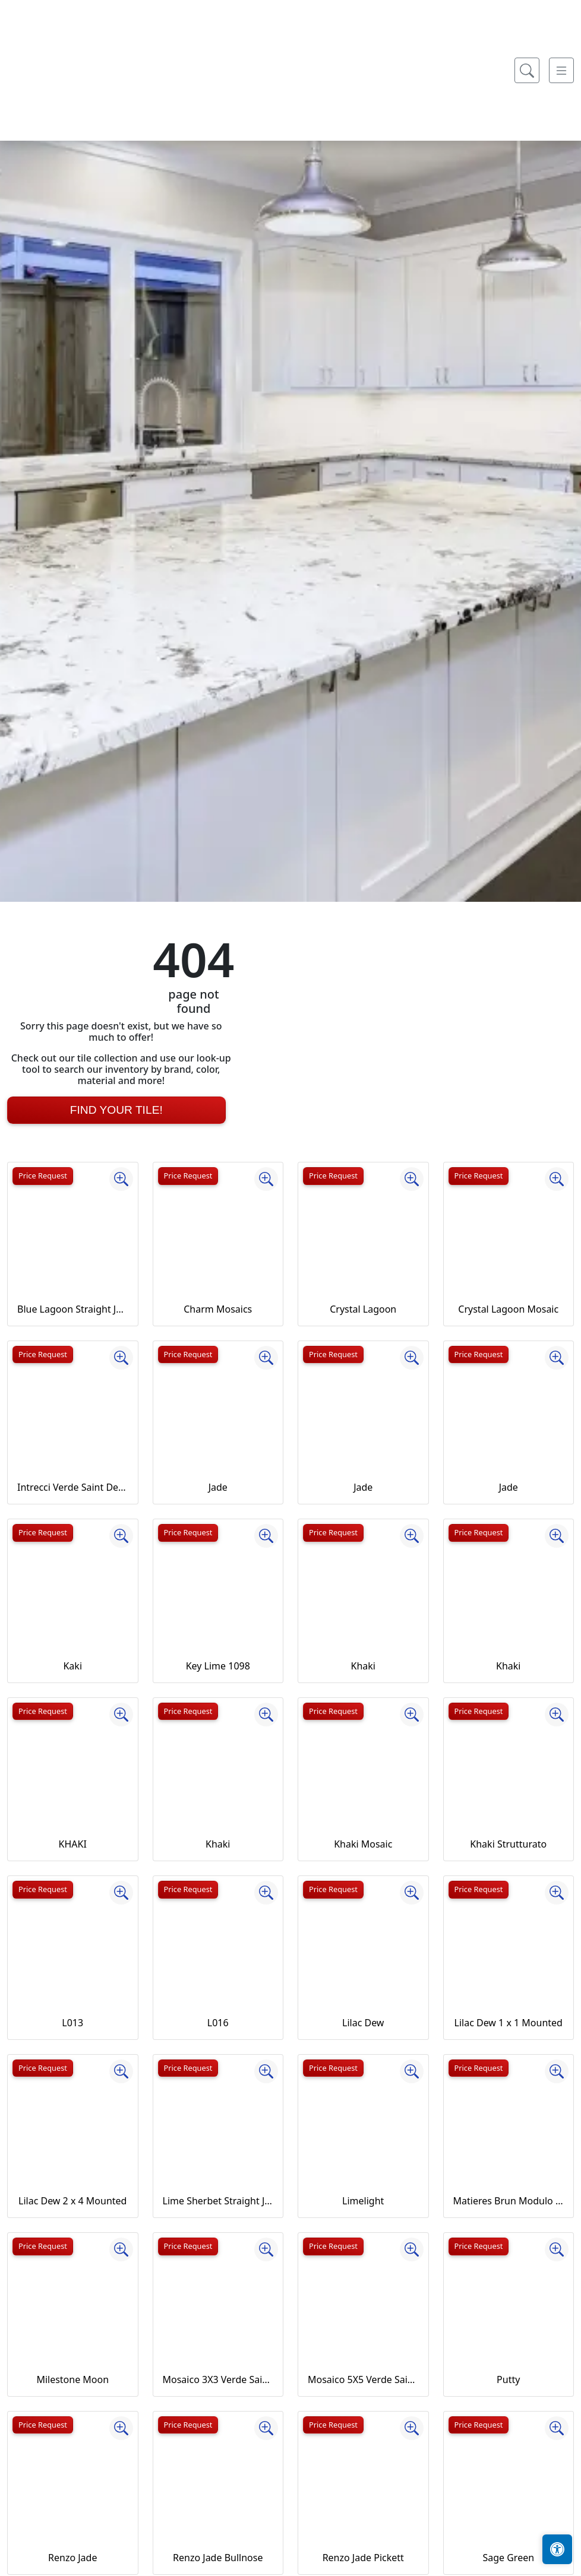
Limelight (363, 2200)
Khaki (363, 1665)
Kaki (72, 1665)
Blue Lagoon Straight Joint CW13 (72, 1309)
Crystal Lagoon (363, 1309)
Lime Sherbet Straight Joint (218, 2200)
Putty (508, 2379)
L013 (72, 2022)
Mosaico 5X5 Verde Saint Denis (363, 2379)
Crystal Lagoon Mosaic (508, 1309)
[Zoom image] (121, 1179)
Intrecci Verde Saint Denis (72, 1487)
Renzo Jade (72, 2557)
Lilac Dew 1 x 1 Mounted (508, 2022)
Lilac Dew (363, 2022)
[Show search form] (526, 283)
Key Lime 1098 (218, 1665)
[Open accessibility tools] (557, 2549)
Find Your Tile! (116, 1110)
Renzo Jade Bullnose (218, 2557)
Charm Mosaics (218, 1309)
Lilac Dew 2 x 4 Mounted (72, 2200)
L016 (218, 2022)
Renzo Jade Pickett (363, 2557)
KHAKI (73, 1844)
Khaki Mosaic (363, 1844)
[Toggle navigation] (561, 283)
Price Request (42, 1175)
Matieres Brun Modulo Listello (508, 2200)
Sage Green (508, 2557)
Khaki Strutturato (508, 1844)
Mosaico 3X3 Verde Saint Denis (218, 2379)
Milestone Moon (72, 2379)
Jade (218, 1487)
